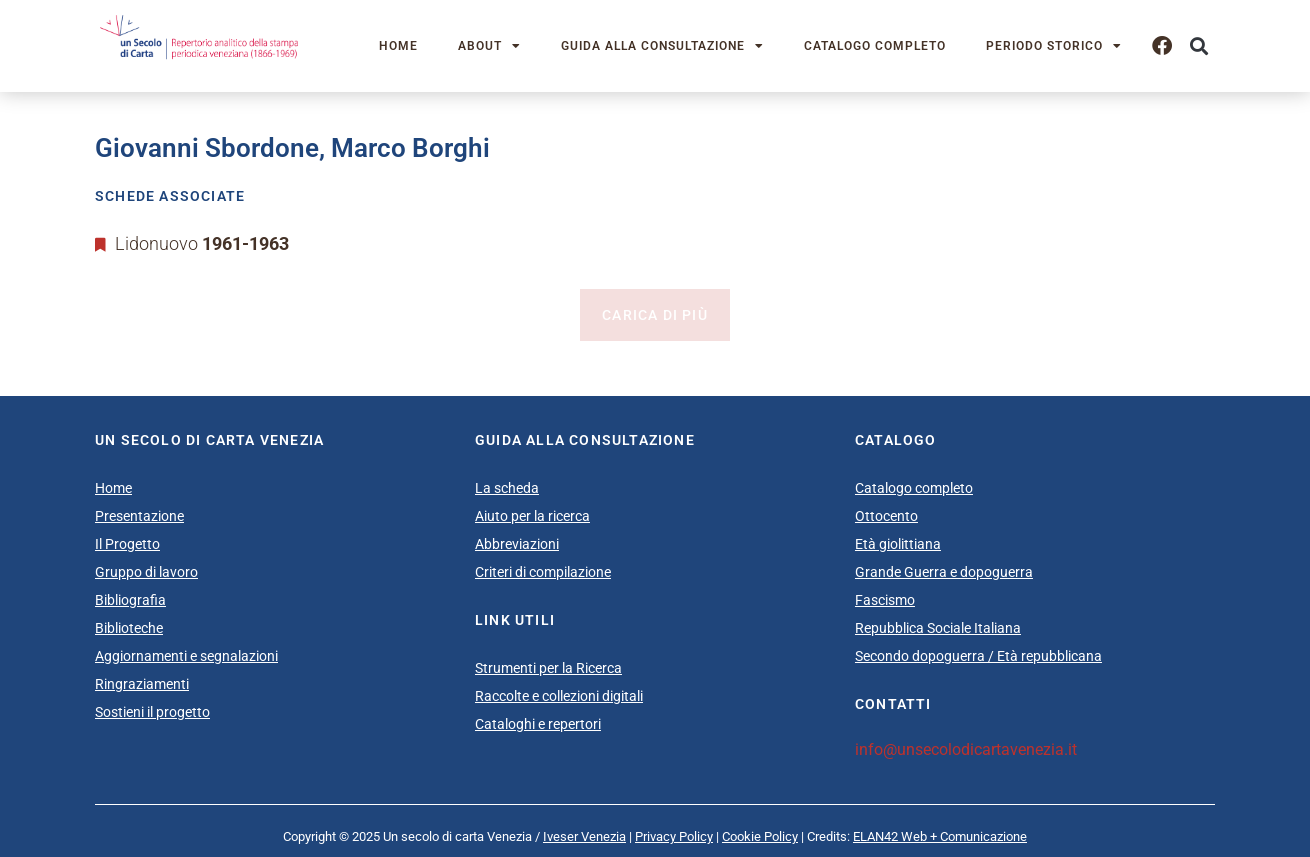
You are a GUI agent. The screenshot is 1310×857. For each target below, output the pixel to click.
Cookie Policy (760, 836)
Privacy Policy (674, 836)
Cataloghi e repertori (538, 724)
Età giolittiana (898, 544)
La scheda (507, 488)
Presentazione (139, 516)
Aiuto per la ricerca (532, 516)
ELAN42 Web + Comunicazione (940, 836)
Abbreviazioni (517, 544)
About (489, 46)
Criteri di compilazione (543, 572)
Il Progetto (127, 544)
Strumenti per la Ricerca (548, 668)
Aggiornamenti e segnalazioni (186, 656)
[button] (1198, 46)
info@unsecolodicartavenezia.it (966, 749)
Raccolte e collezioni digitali (559, 696)
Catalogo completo (875, 46)
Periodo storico (1054, 46)
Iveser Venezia (584, 836)
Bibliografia (130, 600)
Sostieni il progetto (152, 712)
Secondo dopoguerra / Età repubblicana (978, 656)
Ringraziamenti (142, 684)
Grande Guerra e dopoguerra (944, 572)
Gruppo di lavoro (146, 572)
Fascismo (885, 600)
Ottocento (886, 516)
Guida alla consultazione (662, 46)
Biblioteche (129, 628)
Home (398, 46)
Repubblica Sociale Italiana (938, 628)
